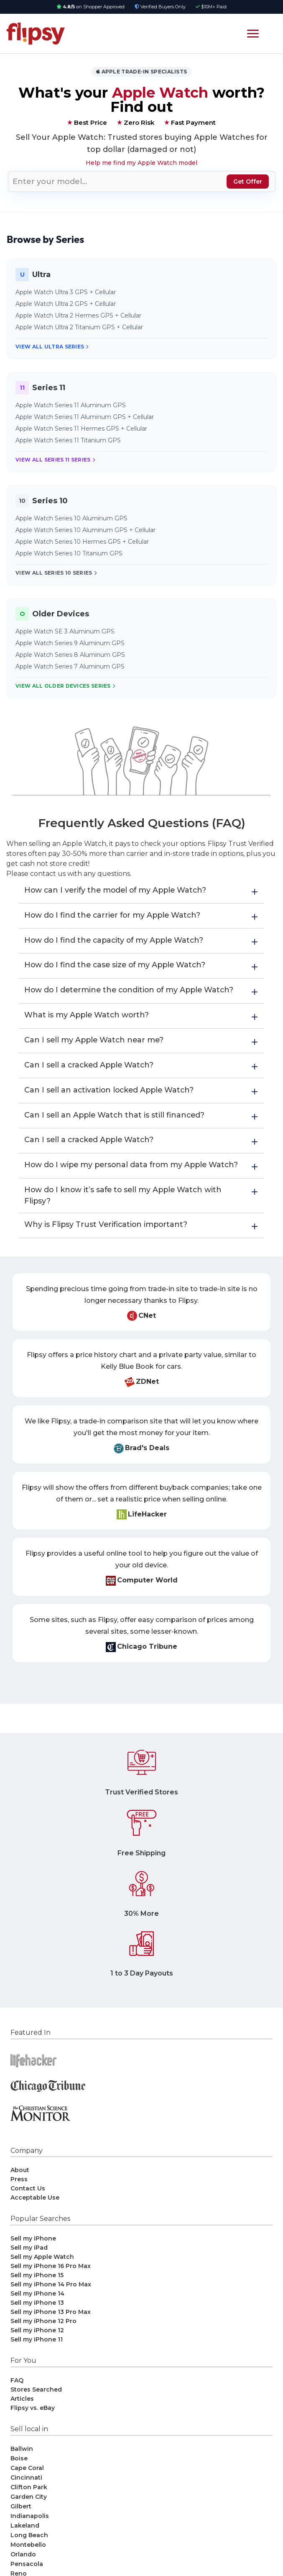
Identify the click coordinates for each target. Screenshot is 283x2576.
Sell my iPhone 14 (37, 2310)
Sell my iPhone (33, 2255)
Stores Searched (36, 2406)
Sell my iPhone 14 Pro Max (50, 2301)
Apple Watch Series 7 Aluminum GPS (70, 666)
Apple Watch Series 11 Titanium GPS (68, 440)
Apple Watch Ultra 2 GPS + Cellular (65, 304)
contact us (48, 874)
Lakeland (24, 2542)
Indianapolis (29, 2533)
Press (19, 2196)
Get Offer (247, 181)
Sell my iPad (29, 2264)
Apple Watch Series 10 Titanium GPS (68, 553)
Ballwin (21, 2465)
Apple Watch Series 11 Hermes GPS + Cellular (81, 428)
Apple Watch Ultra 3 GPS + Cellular (65, 292)
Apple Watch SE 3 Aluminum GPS (65, 631)
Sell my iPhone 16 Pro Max (50, 2283)
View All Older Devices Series (65, 686)
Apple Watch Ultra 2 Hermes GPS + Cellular (78, 315)
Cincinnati (26, 2494)
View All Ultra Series (52, 346)
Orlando (23, 2571)
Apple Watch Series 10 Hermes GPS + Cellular (82, 541)
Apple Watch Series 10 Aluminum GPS (71, 518)
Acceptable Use (34, 2214)
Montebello (28, 2561)
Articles (22, 2416)
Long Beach (29, 2552)
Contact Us (27, 2205)
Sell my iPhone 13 (37, 2320)
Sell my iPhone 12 (37, 2347)
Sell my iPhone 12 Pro (43, 2338)
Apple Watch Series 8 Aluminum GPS (70, 655)
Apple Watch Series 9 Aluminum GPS (70, 643)
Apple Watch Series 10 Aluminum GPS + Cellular (85, 530)
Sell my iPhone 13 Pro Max (50, 2329)
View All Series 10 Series (56, 573)
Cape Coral (27, 2485)
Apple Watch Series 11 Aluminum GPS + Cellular (84, 417)
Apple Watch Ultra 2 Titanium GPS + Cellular (79, 327)
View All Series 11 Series (55, 460)
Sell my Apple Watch (42, 2274)
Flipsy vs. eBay (32, 2425)
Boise (19, 2475)
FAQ (16, 2397)
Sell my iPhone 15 (37, 2292)
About (19, 2187)
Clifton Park (28, 2504)
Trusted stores (141, 137)
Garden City (28, 2513)
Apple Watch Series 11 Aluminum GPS (70, 405)
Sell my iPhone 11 (36, 2356)
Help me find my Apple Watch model (141, 163)
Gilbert (20, 2523)
